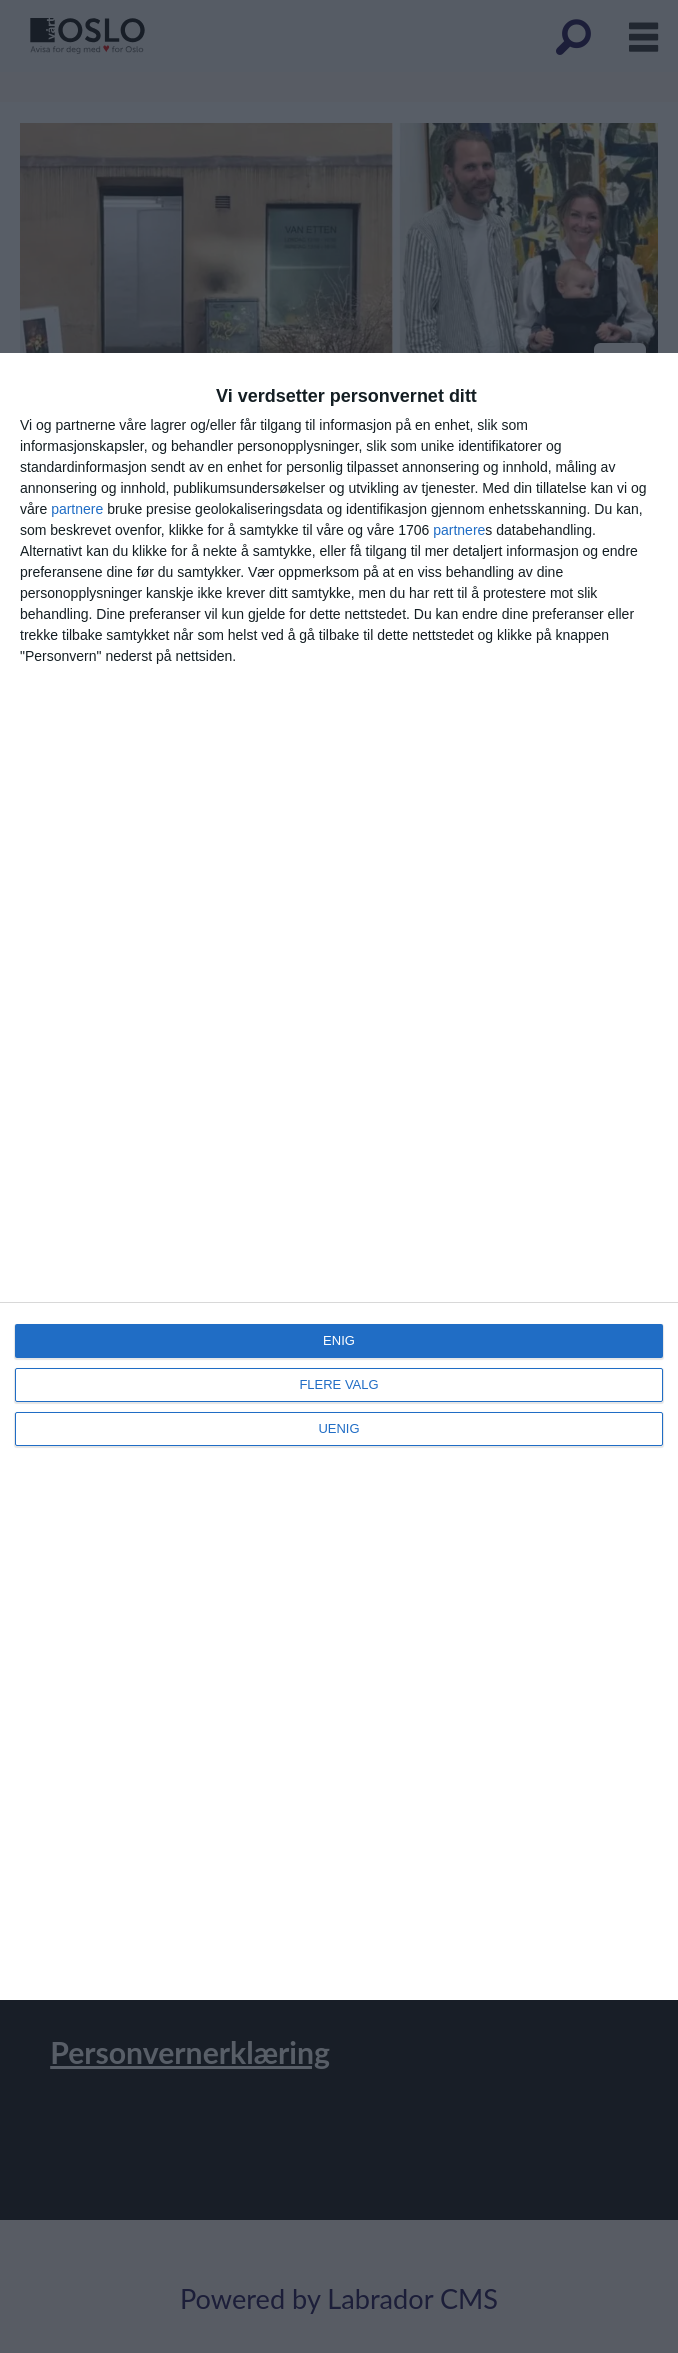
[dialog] (339, 1176)
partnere (77, 509)
